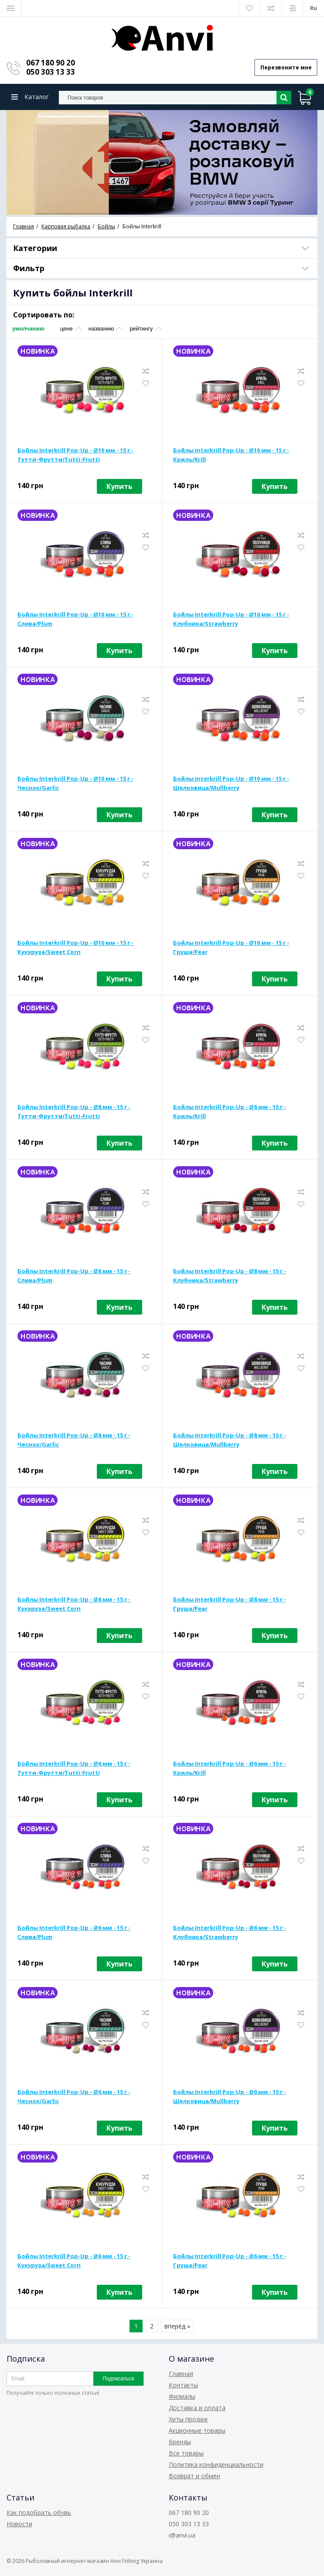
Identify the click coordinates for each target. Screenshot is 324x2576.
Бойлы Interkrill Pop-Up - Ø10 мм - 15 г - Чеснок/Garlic (75, 783)
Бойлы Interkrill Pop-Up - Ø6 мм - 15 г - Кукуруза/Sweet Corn (73, 2260)
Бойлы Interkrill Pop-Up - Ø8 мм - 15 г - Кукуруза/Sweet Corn (73, 1604)
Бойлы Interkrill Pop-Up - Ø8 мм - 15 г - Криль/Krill (229, 1111)
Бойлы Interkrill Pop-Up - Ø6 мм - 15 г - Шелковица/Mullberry (229, 2096)
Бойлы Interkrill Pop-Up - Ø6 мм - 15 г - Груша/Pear (229, 2260)
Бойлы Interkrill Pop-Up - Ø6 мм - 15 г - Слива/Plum (73, 1932)
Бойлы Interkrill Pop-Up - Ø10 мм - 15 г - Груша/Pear (231, 947)
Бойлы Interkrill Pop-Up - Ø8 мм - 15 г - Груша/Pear (229, 1604)
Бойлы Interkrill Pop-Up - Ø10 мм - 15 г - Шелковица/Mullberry (231, 783)
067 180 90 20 (50, 63)
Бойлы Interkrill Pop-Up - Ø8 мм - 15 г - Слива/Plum (73, 1276)
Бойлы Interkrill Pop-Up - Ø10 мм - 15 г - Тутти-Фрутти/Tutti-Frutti (75, 455)
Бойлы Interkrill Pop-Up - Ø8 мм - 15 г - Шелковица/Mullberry (229, 1440)
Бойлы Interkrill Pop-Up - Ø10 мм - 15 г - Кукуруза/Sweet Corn (75, 947)
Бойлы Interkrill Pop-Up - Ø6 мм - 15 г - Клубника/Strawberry (229, 1932)
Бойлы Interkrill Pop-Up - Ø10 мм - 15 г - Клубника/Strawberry (231, 619)
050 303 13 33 (50, 72)
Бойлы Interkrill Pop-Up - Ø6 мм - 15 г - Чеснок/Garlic (73, 2096)
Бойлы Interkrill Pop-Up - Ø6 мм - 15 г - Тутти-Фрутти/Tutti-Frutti (73, 1768)
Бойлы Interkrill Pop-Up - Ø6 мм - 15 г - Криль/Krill (229, 1768)
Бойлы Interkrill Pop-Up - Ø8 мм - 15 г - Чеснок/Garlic (73, 1440)
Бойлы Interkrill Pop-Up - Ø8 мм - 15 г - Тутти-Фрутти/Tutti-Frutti (73, 1111)
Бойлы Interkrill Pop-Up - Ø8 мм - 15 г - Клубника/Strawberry (229, 1276)
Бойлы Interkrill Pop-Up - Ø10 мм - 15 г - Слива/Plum (75, 619)
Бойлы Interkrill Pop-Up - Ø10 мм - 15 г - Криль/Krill (231, 455)
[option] (162, 162)
